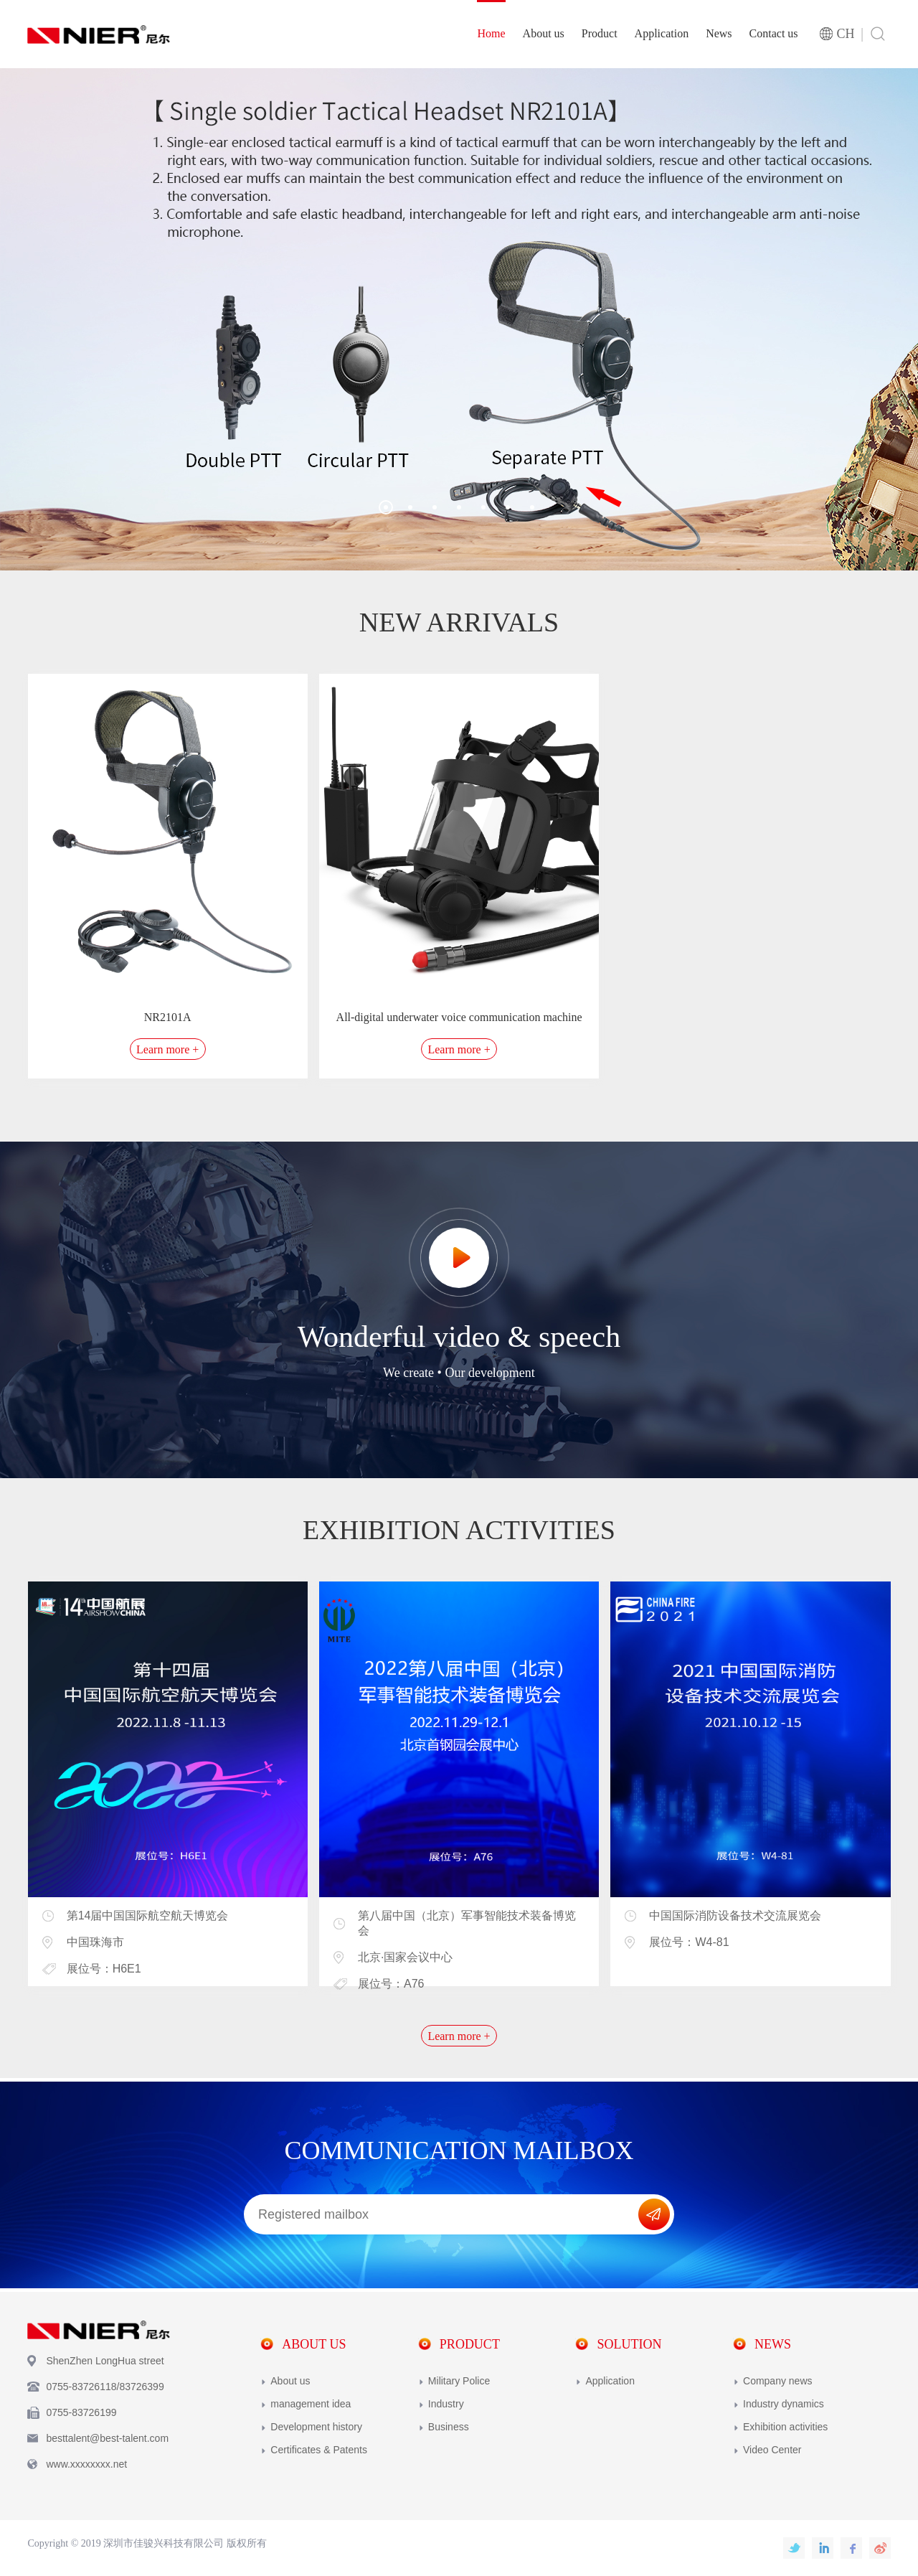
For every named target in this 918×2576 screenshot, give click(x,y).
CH (846, 34)
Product (599, 33)
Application (662, 33)
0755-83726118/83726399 (105, 2386)
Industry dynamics (783, 2404)
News (719, 33)
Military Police (459, 2381)
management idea (310, 2404)
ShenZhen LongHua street (105, 2360)
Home (491, 33)
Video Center (772, 2449)
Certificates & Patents (318, 2449)
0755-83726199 (81, 2412)
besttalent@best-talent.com (107, 2438)
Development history (316, 2426)
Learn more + (167, 1049)
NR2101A (167, 1017)
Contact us (773, 33)
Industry (446, 2404)
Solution (629, 2344)
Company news (778, 2381)
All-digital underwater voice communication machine (459, 1017)
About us (543, 33)
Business (448, 2426)
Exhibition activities (785, 2426)
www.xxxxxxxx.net (86, 2464)
